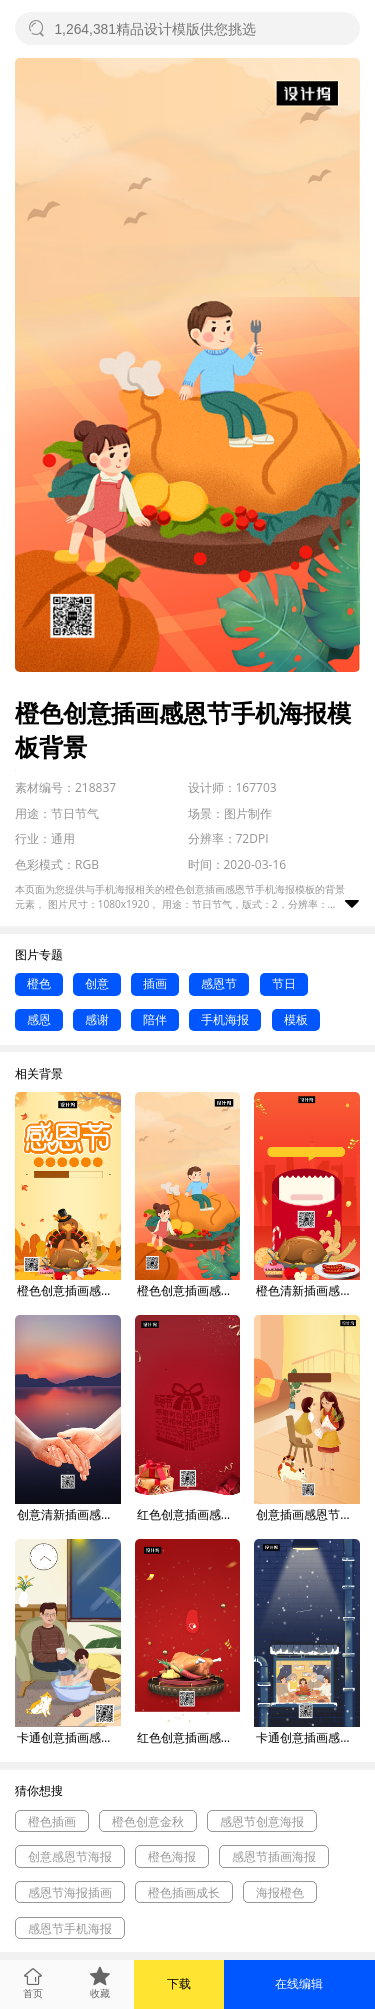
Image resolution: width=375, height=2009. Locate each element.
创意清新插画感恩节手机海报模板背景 (69, 1514)
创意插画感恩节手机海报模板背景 (308, 1514)
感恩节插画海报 (274, 1856)
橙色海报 (172, 1856)
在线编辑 (299, 1983)
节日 (284, 983)
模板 (296, 1019)
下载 (179, 1983)
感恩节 (219, 983)
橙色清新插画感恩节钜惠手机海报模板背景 (308, 1290)
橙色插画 (52, 1821)
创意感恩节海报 (70, 1856)
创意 (97, 983)
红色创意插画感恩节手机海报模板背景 (189, 1514)
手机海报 (225, 1019)
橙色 (39, 983)
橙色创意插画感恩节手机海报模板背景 (189, 1290)
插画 (155, 983)
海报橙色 (280, 1892)
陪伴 (155, 1019)
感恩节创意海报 (262, 1821)
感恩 (39, 1019)
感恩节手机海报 (70, 1928)
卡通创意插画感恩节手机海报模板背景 (69, 1737)
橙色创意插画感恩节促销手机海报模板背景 (69, 1290)
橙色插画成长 (184, 1892)
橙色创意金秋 (148, 1821)
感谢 (97, 1019)
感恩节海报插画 (70, 1892)
